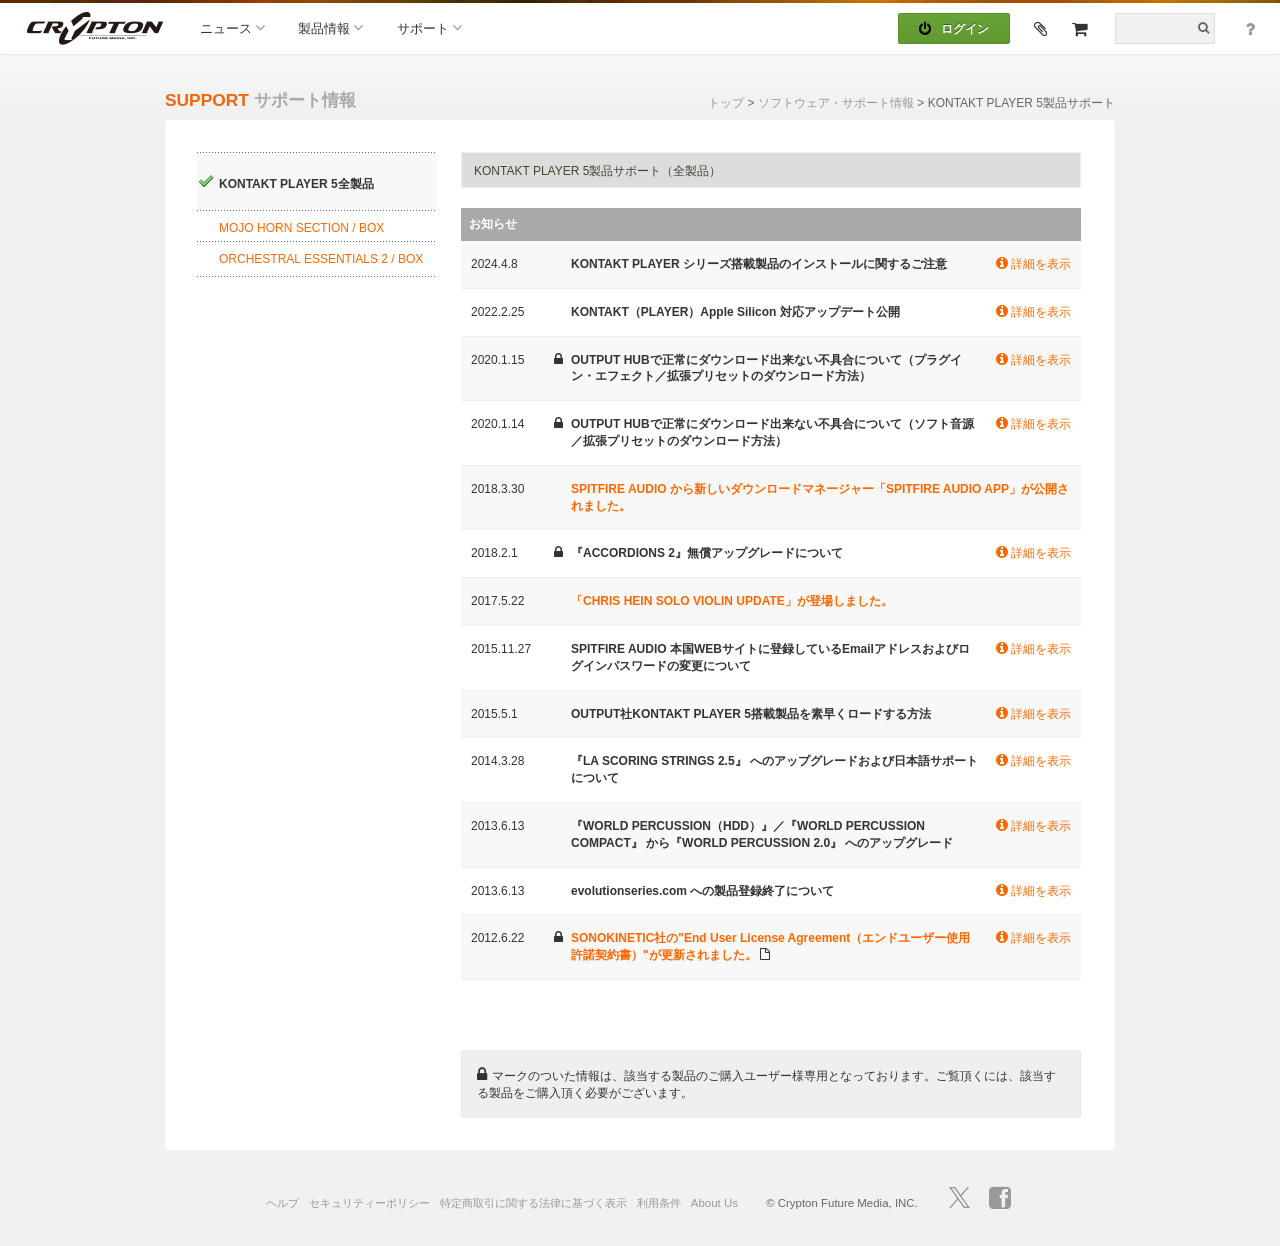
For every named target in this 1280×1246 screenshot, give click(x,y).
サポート (429, 27)
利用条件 (659, 1203)
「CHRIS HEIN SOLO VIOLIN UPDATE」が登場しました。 (732, 601)
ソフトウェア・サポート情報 (836, 103)
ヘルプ (282, 1203)
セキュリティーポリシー (369, 1203)
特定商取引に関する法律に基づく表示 (533, 1203)
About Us (714, 1203)
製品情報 (330, 27)
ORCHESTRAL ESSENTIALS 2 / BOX (321, 259)
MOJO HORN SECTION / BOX (301, 228)
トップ (726, 103)
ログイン (954, 29)
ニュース (232, 27)
